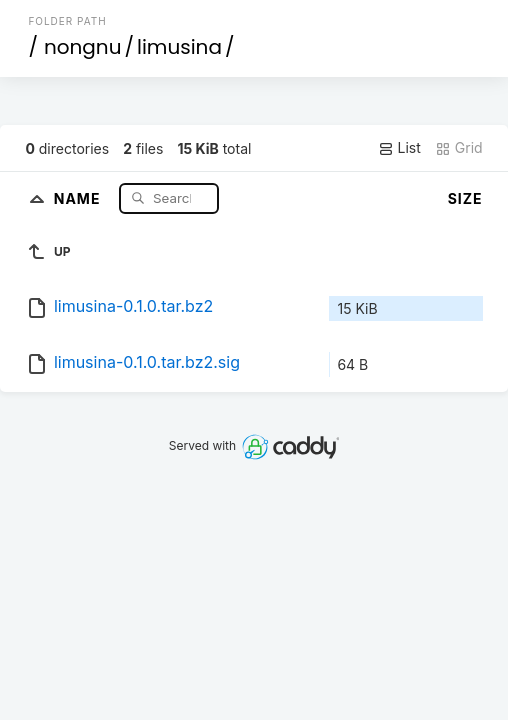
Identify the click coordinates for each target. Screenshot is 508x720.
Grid (459, 148)
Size (465, 198)
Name (79, 197)
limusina (179, 47)
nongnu (83, 47)
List (399, 148)
